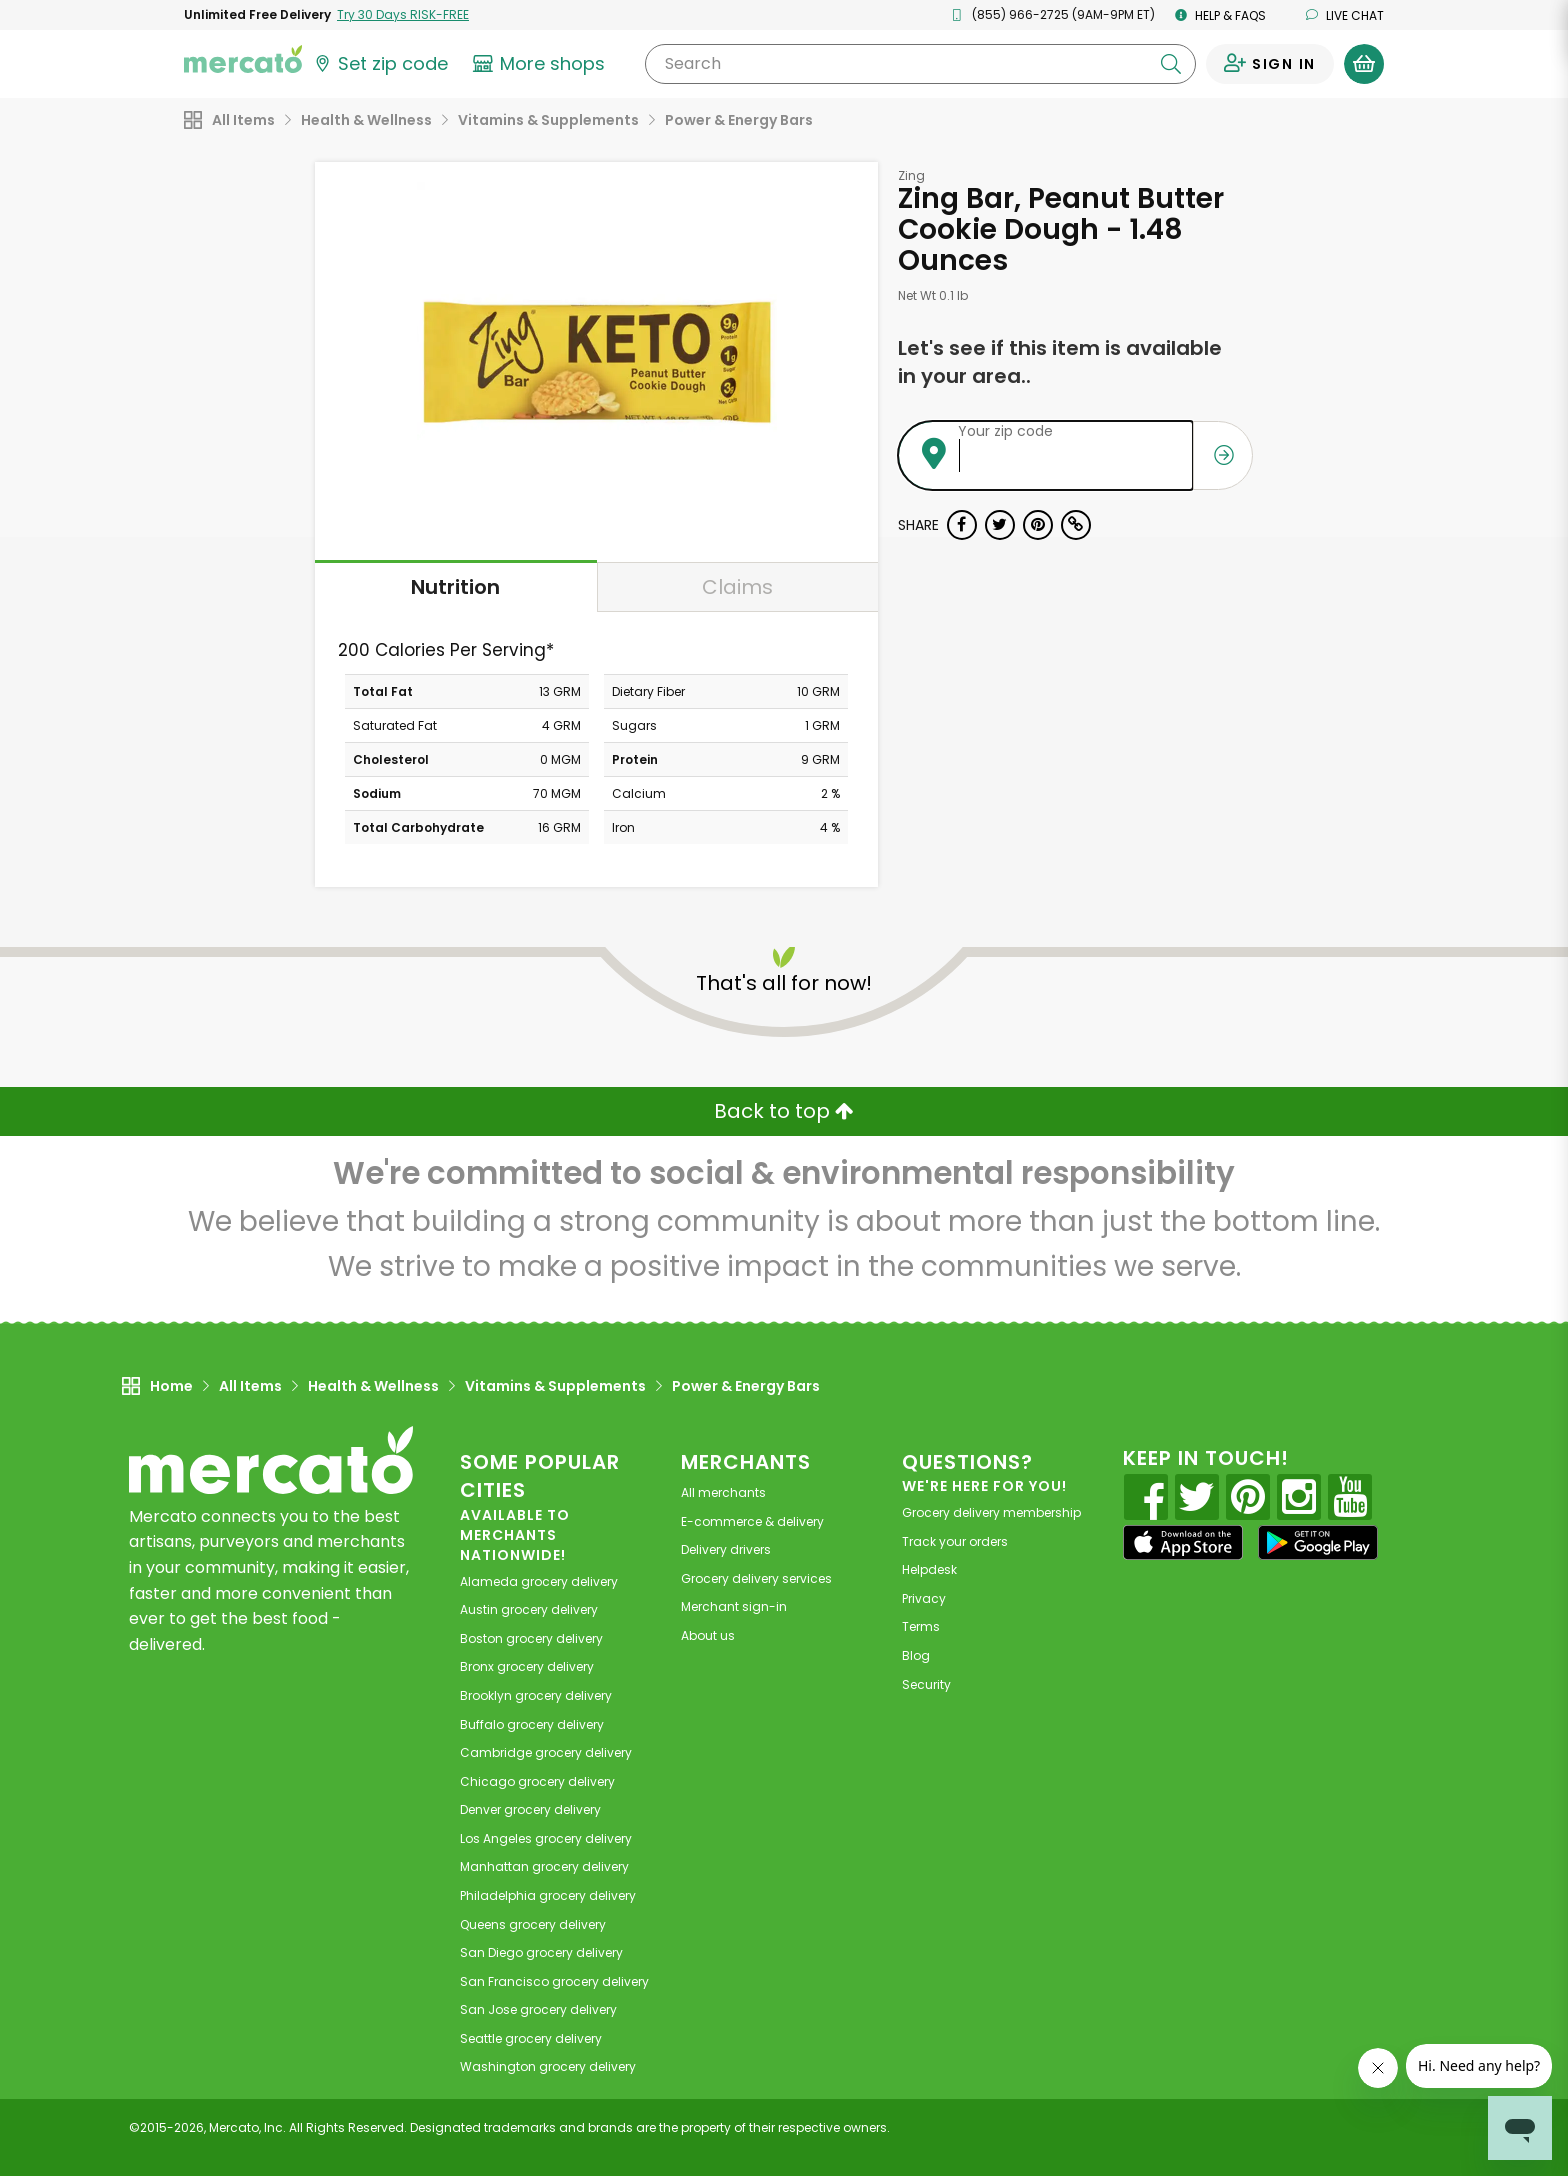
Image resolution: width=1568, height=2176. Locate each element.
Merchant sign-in (734, 1606)
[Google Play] (1318, 1542)
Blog (916, 1655)
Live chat (1345, 15)
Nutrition (455, 587)
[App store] (1183, 1543)
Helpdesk (929, 1569)
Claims (737, 587)
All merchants (723, 1492)
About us (708, 1635)
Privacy (924, 1598)
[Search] (920, 64)
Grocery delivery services (756, 1578)
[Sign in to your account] (1270, 64)
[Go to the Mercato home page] (243, 58)
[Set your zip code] (380, 64)
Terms (921, 1626)
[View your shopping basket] (1364, 64)
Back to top (784, 1111)
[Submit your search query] (1171, 64)
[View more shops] (541, 64)
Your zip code (1005, 431)
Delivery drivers (726, 1549)
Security (926, 1684)
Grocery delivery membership (991, 1512)
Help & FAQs (1220, 15)
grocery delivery (539, 1581)
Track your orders (955, 1541)
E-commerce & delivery (752, 1521)
